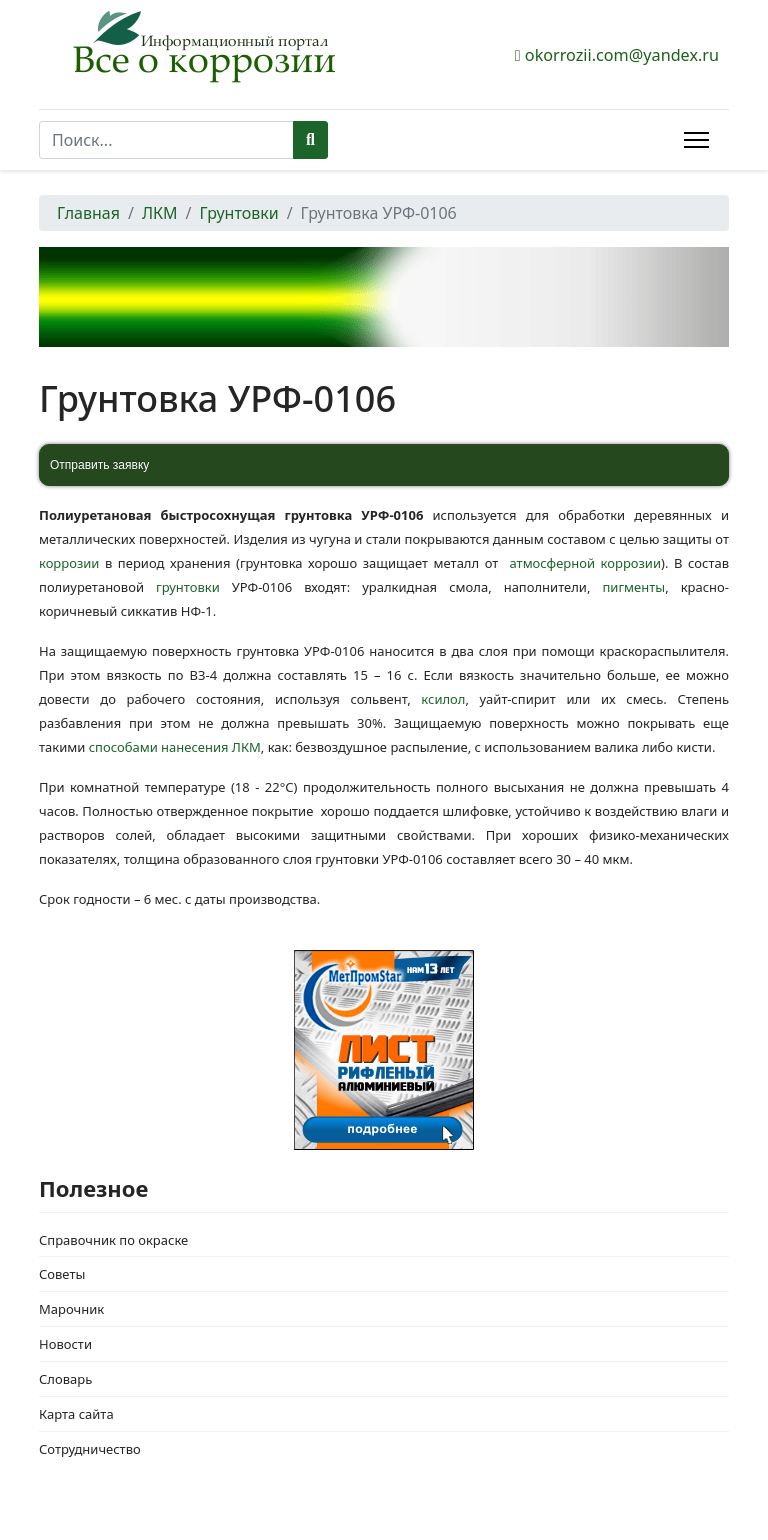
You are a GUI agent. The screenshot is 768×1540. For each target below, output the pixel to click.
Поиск (310, 140)
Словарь (65, 1379)
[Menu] (696, 140)
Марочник (71, 1309)
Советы (62, 1274)
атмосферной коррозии (585, 563)
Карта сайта (76, 1414)
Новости (65, 1344)
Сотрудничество (90, 1449)
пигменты (627, 587)
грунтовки (188, 587)
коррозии (69, 563)
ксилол (443, 699)
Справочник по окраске (113, 1240)
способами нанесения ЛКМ (175, 747)
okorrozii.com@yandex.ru (622, 55)
